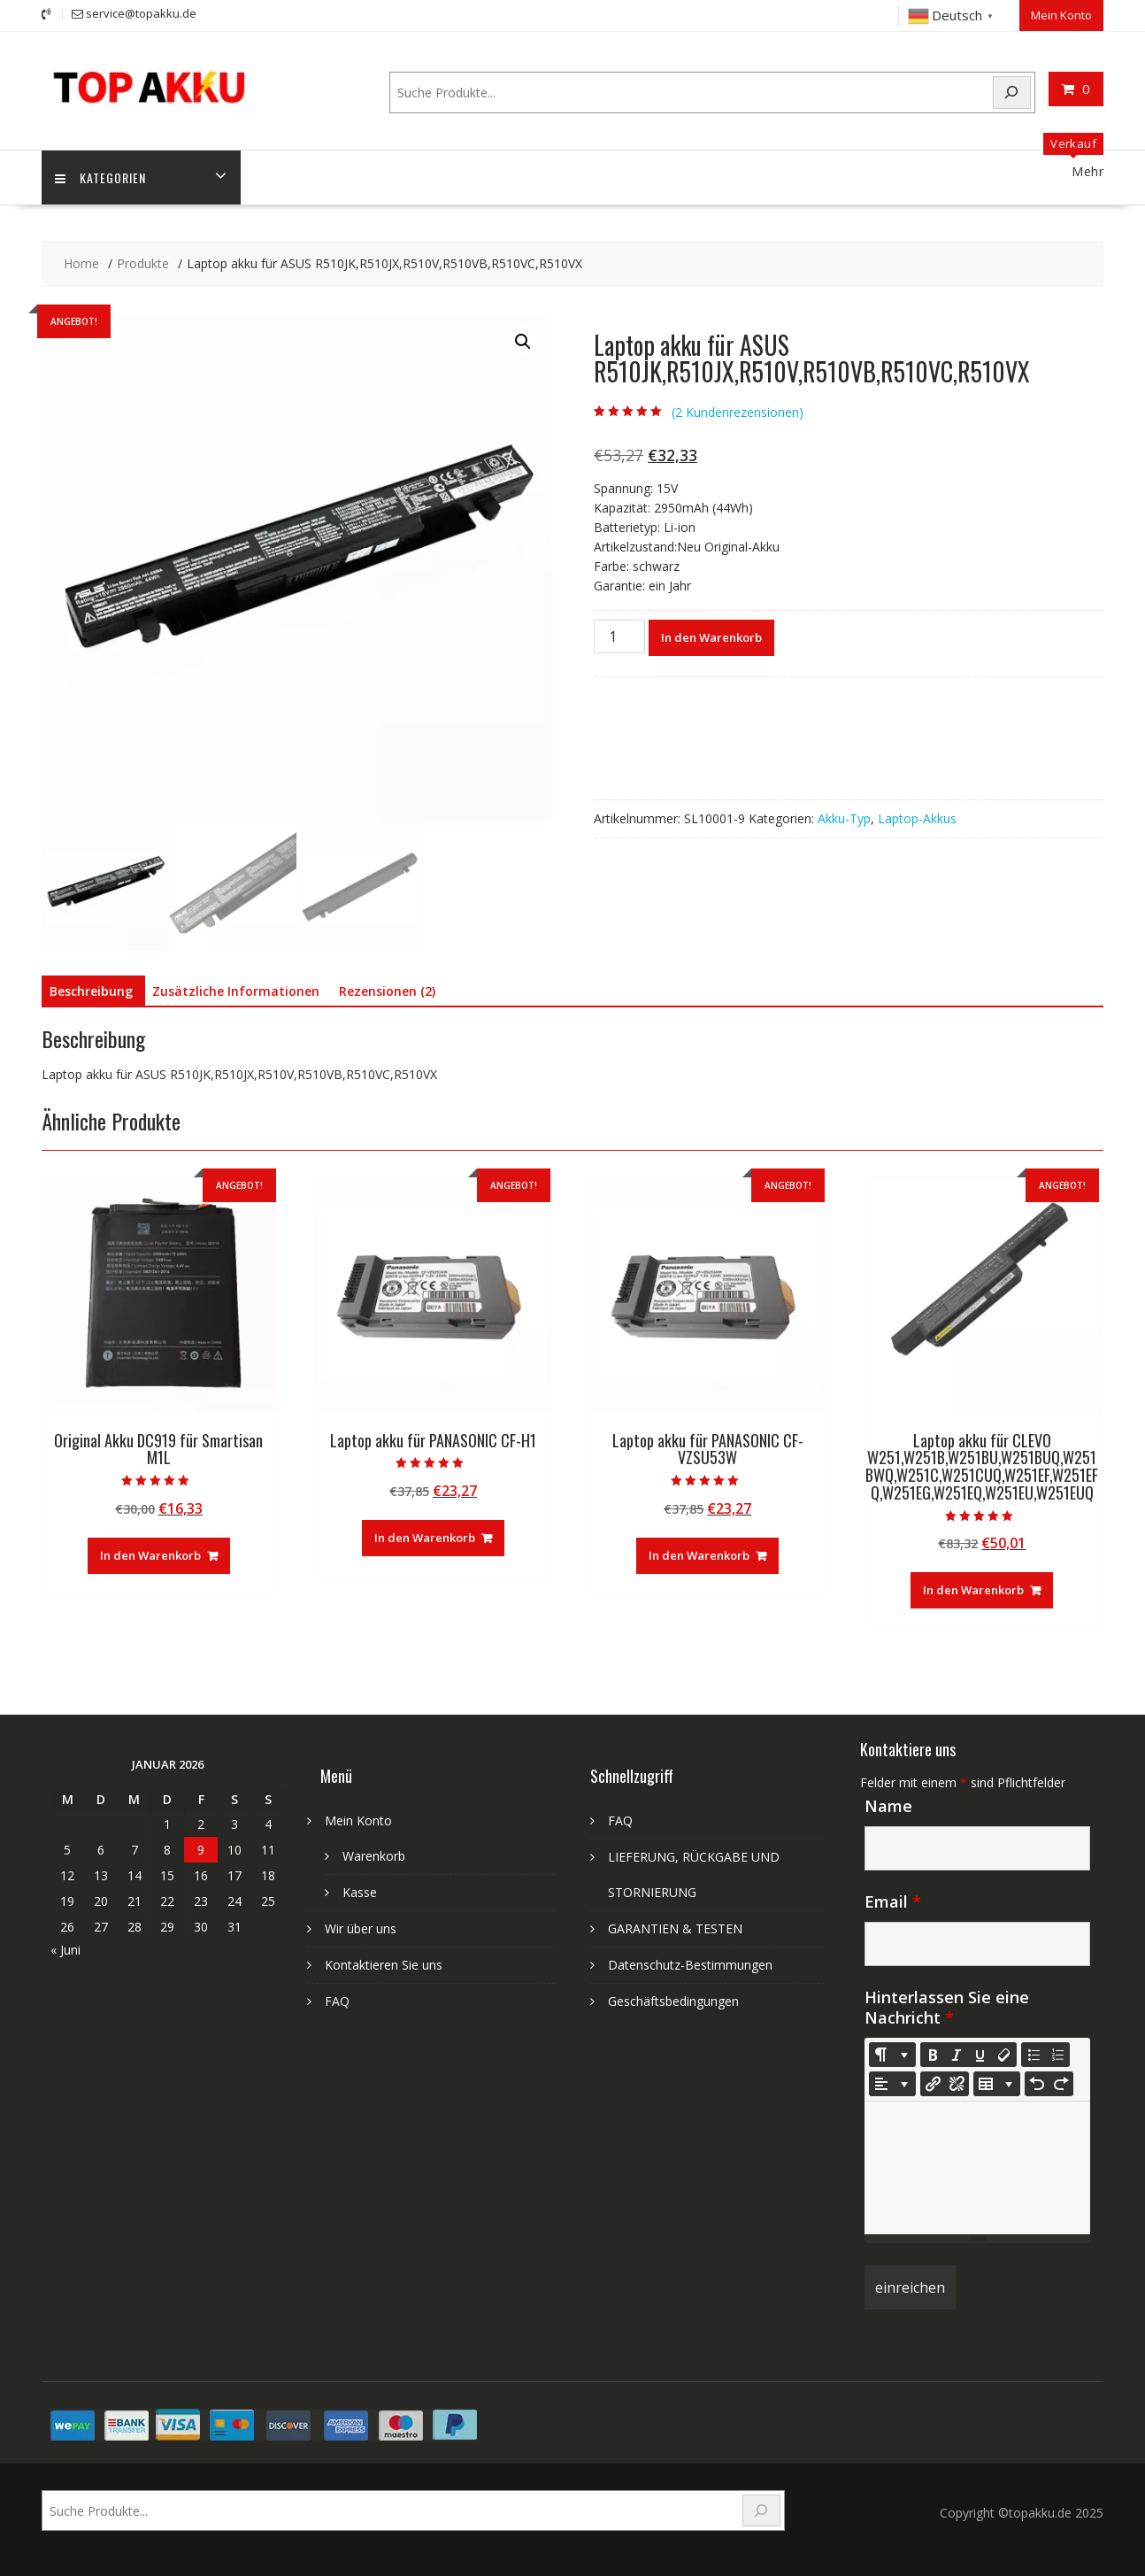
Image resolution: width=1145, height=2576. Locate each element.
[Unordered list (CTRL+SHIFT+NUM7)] (1033, 2054)
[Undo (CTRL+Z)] (1037, 2083)
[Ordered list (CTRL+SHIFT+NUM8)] (1057, 2054)
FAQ (337, 2001)
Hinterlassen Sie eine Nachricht (947, 2007)
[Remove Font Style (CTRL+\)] (1004, 2054)
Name (888, 1805)
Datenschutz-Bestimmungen (690, 1964)
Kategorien (100, 177)
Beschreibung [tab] (91, 991)
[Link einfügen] (932, 2083)
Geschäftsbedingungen (673, 2001)
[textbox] (977, 2168)
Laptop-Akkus (917, 818)
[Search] (1012, 92)
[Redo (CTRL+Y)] (1061, 2083)
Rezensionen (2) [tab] (387, 991)
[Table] (996, 2083)
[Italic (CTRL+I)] (956, 2054)
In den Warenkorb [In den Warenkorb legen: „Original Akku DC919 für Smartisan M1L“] (150, 1555)
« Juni (65, 1949)
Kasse (359, 1892)
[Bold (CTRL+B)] (932, 2054)
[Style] (892, 2054)
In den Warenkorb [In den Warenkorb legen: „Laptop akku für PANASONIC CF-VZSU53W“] (699, 1555)
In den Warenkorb (711, 637)
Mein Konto (1061, 15)
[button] (523, 342)
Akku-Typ (844, 818)
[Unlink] (956, 2083)
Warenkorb (373, 1855)
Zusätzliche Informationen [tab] (235, 991)
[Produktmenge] (619, 636)
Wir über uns (360, 1928)
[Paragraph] (892, 2083)
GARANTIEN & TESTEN (675, 1928)
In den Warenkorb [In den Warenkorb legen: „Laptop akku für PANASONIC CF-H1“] (424, 1538)
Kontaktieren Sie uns (383, 1964)
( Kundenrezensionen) (737, 412)
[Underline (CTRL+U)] (980, 2054)
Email (893, 1901)
